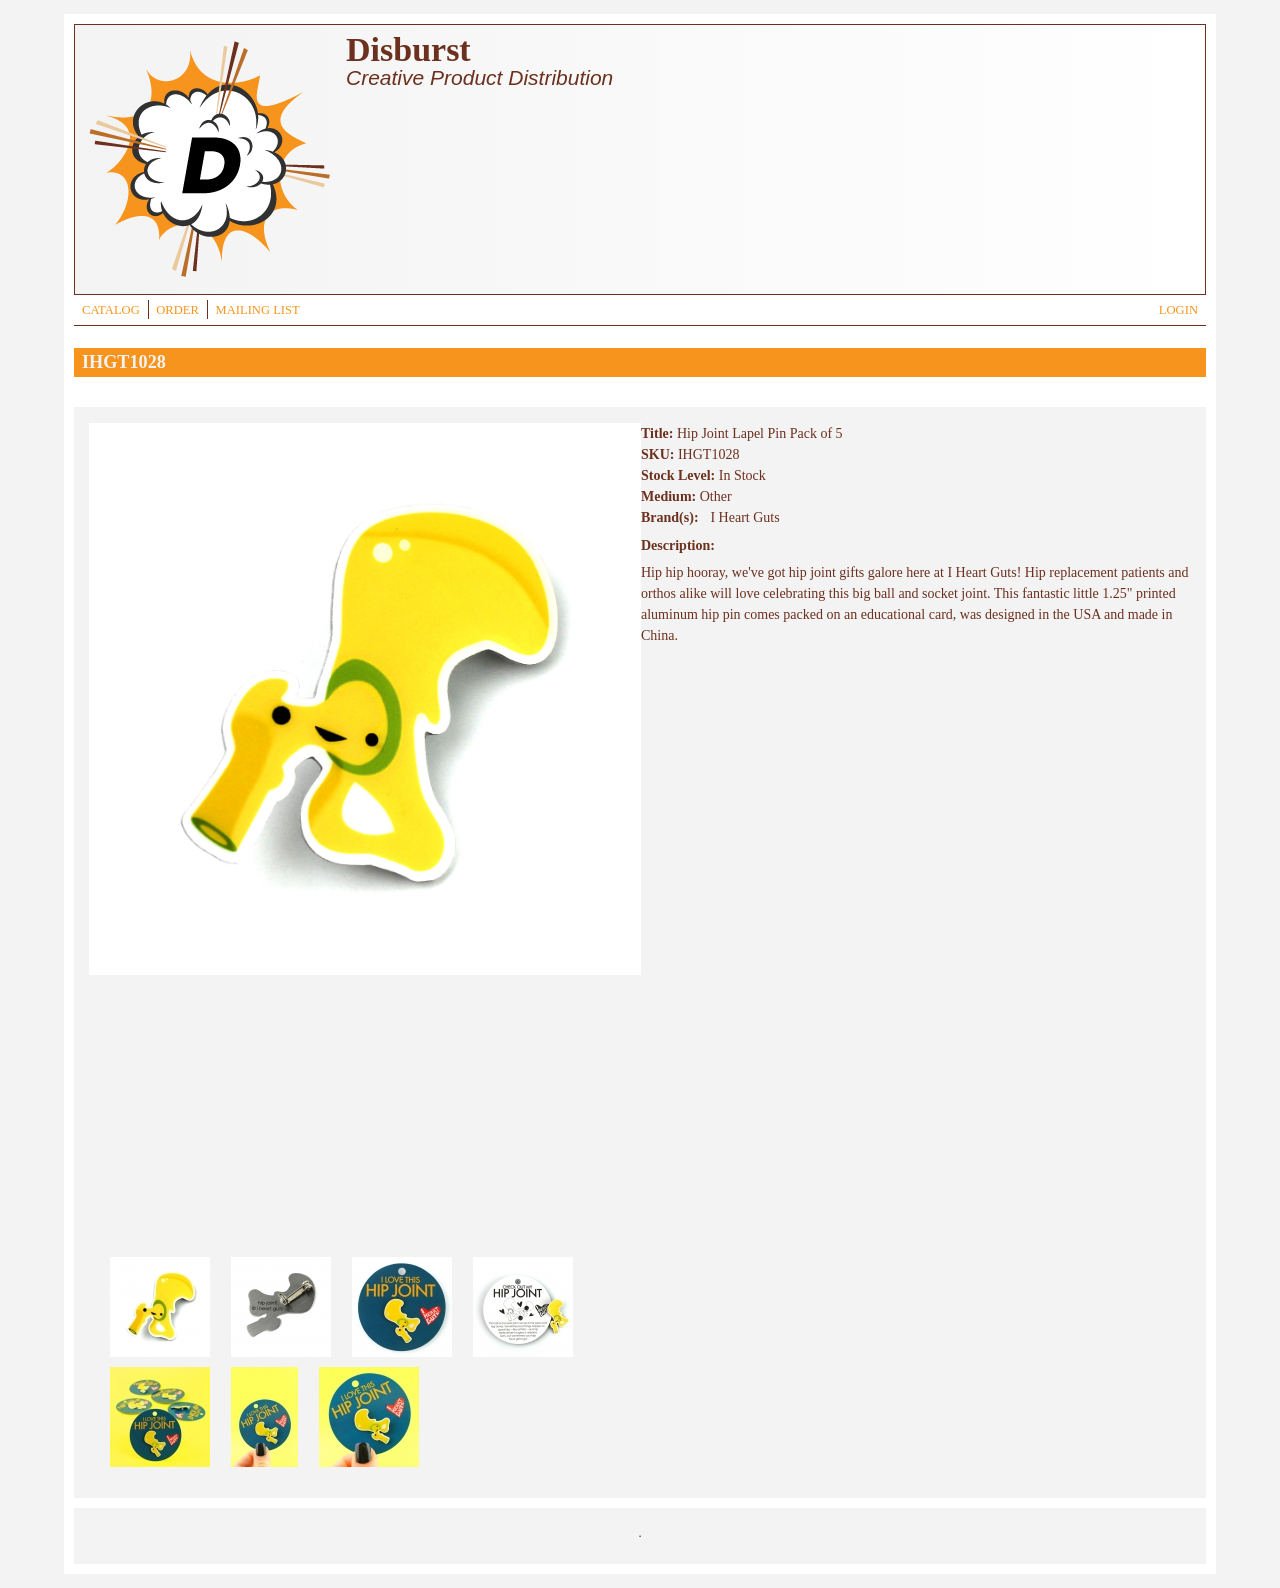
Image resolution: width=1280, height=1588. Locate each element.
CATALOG (111, 310)
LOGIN (1178, 310)
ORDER (177, 310)
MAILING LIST (257, 310)
